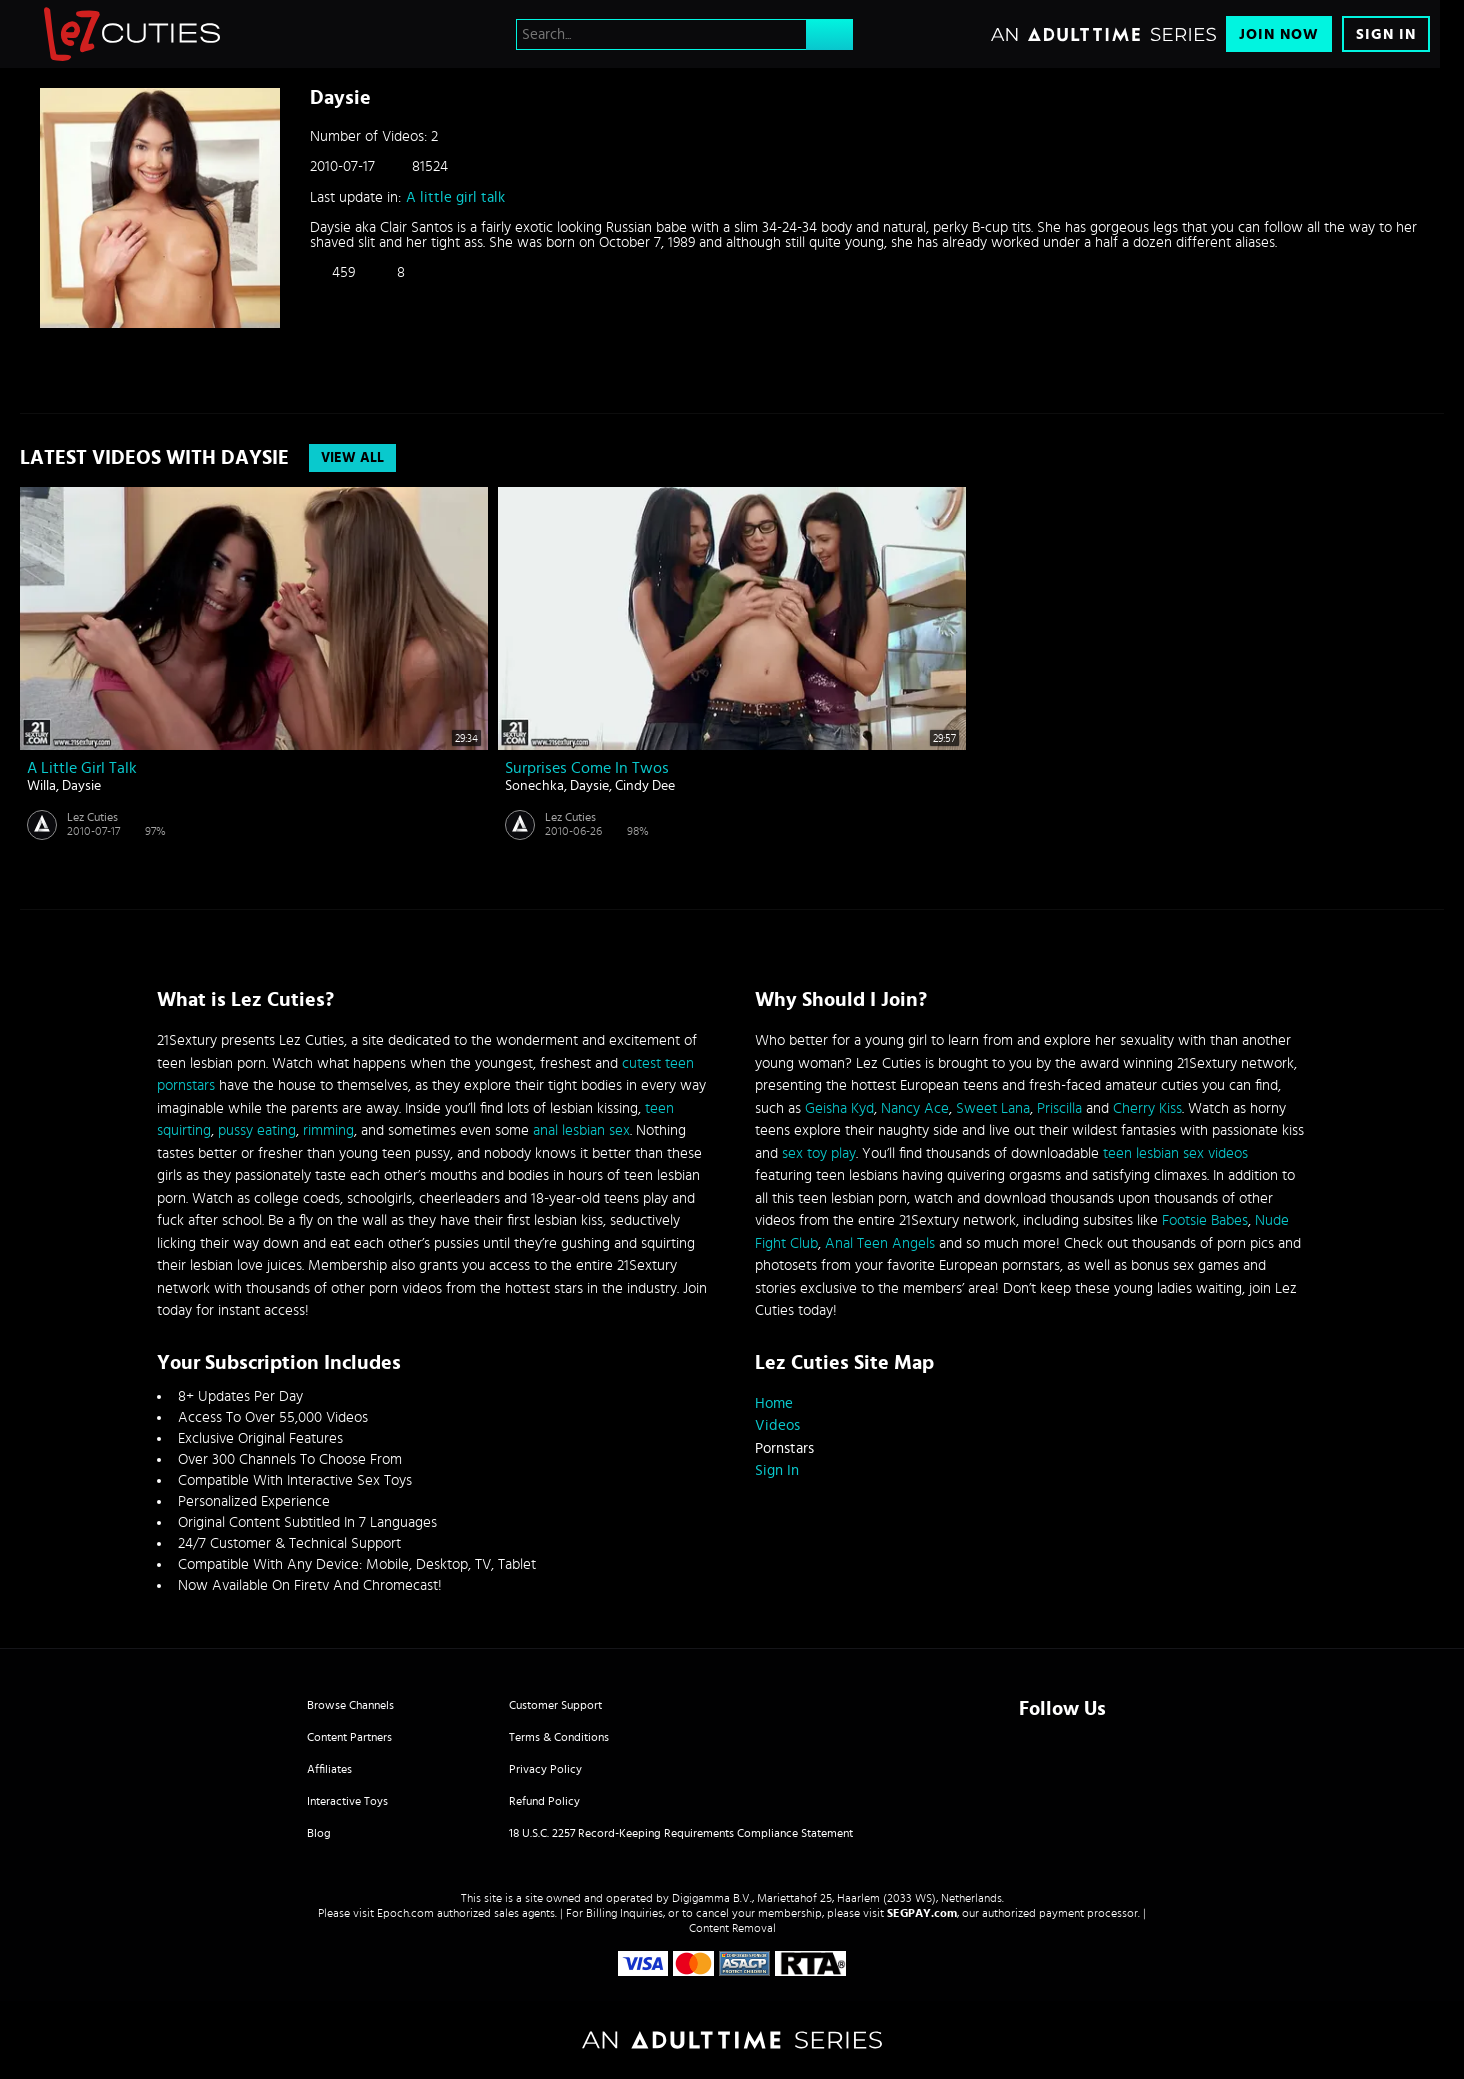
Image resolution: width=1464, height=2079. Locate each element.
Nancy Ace (915, 1108)
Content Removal (732, 1928)
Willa (41, 786)
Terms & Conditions (559, 1737)
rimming (328, 1130)
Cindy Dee (645, 786)
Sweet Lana (993, 1108)
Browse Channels (350, 1705)
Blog (319, 1833)
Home (774, 1403)
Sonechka (534, 786)
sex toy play (819, 1153)
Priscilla (1059, 1108)
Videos (777, 1425)
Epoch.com (405, 1913)
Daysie (81, 786)
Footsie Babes (1205, 1220)
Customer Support (555, 1705)
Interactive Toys (347, 1801)
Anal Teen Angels (880, 1243)
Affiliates (329, 1769)
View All (352, 458)
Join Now (1279, 34)
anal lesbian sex (581, 1130)
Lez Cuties (92, 817)
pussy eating (257, 1130)
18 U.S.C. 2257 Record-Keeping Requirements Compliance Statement (681, 1833)
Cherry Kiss (1147, 1108)
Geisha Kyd (839, 1108)
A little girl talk (455, 197)
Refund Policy (544, 1801)
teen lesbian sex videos (1175, 1153)
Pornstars (784, 1448)
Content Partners (349, 1737)
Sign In (1386, 34)
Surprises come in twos (587, 768)
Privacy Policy (545, 1769)
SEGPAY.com (922, 1913)
